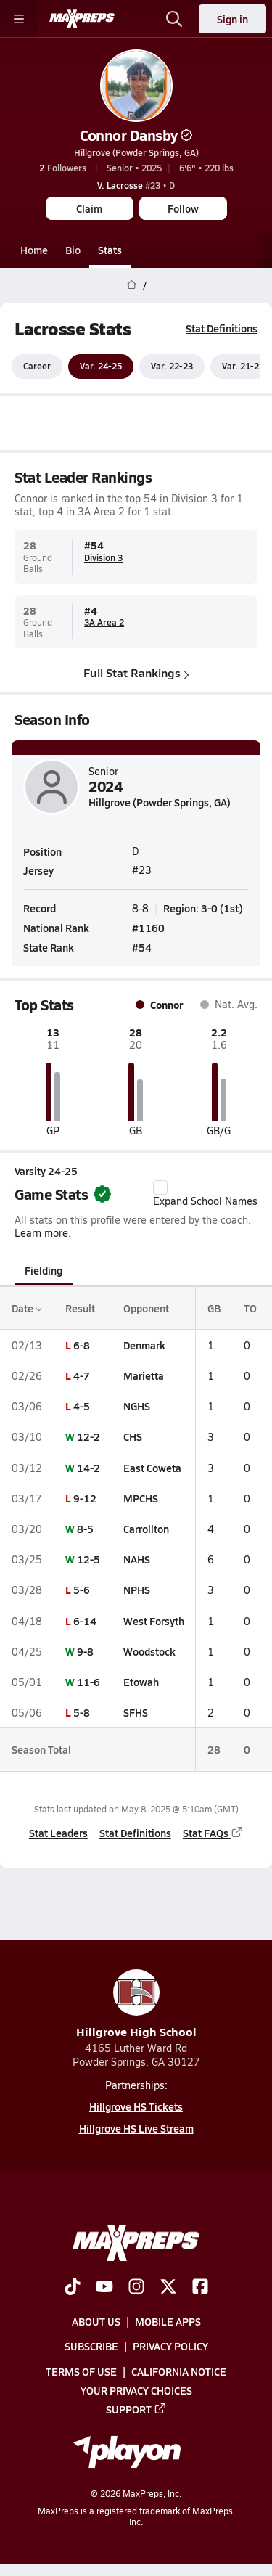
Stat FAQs (213, 1832)
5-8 (81, 1712)
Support (136, 2409)
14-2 (88, 1467)
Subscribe (91, 2346)
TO (250, 1307)
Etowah (141, 1682)
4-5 (81, 1406)
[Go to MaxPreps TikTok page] (72, 2288)
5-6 (81, 1590)
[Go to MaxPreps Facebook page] (200, 2288)
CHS (132, 1437)
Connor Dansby (136, 135)
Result (80, 1307)
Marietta (143, 1375)
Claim (89, 208)
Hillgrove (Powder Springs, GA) (136, 152)
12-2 (88, 1437)
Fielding (43, 1270)
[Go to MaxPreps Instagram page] (136, 2288)
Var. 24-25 (101, 366)
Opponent (146, 1307)
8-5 (85, 1528)
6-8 (81, 1345)
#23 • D (136, 185)
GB (214, 1307)
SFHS (135, 1712)
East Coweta (152, 1467)
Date (27, 1307)
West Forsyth (153, 1621)
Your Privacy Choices (136, 2390)
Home (34, 249)
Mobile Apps (168, 2321)
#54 (142, 947)
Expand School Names (205, 1194)
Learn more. (43, 1233)
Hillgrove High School (136, 2004)
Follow (183, 208)
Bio (73, 249)
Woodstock (149, 1651)
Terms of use (81, 2370)
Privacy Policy (170, 2346)
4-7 (81, 1375)
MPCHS (140, 1498)
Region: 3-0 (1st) (203, 908)
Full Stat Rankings (136, 673)
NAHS (136, 1559)
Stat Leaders (58, 1832)
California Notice (178, 2370)
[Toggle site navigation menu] (19, 19)
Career (37, 366)
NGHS (136, 1406)
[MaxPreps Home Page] (131, 285)
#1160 (148, 927)
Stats (110, 249)
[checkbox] (160, 1187)
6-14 (84, 1621)
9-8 (85, 1651)
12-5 (88, 1559)
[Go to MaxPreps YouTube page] (104, 2288)
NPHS (136, 1590)
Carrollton (146, 1528)
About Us (96, 2321)
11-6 (88, 1682)
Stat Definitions (221, 328)
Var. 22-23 (172, 366)
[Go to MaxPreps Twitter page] (168, 2288)
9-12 (84, 1498)
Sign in (232, 19)
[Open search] (174, 19)
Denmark (144, 1345)
